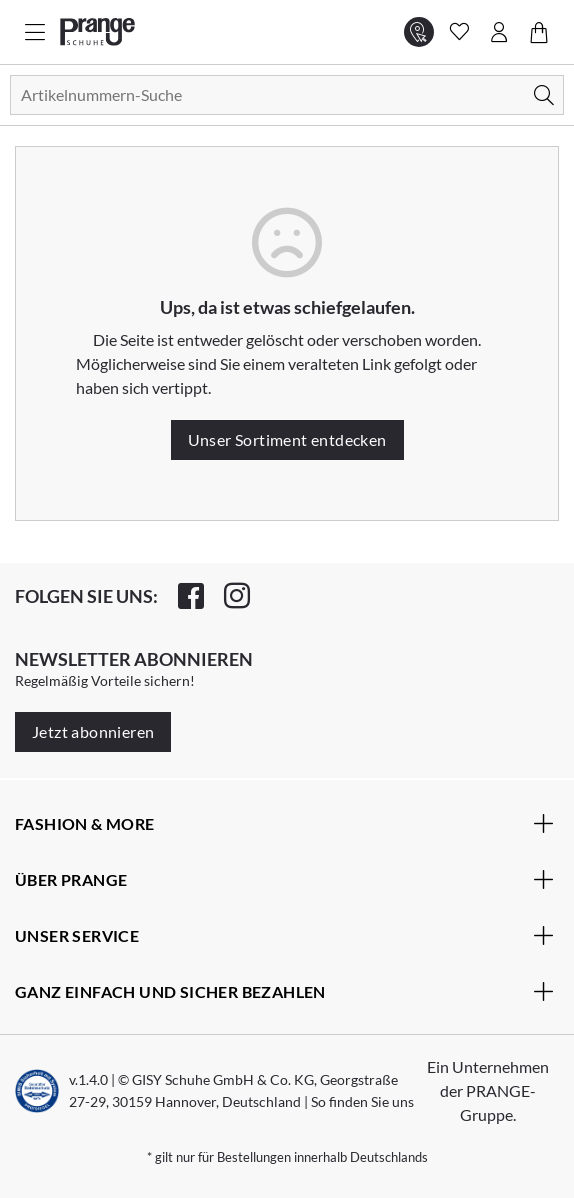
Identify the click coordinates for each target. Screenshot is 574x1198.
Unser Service (284, 935)
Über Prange (284, 879)
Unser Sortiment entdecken (287, 439)
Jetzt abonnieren (93, 731)
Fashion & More (284, 823)
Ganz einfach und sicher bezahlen (284, 991)
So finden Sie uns (362, 1101)
